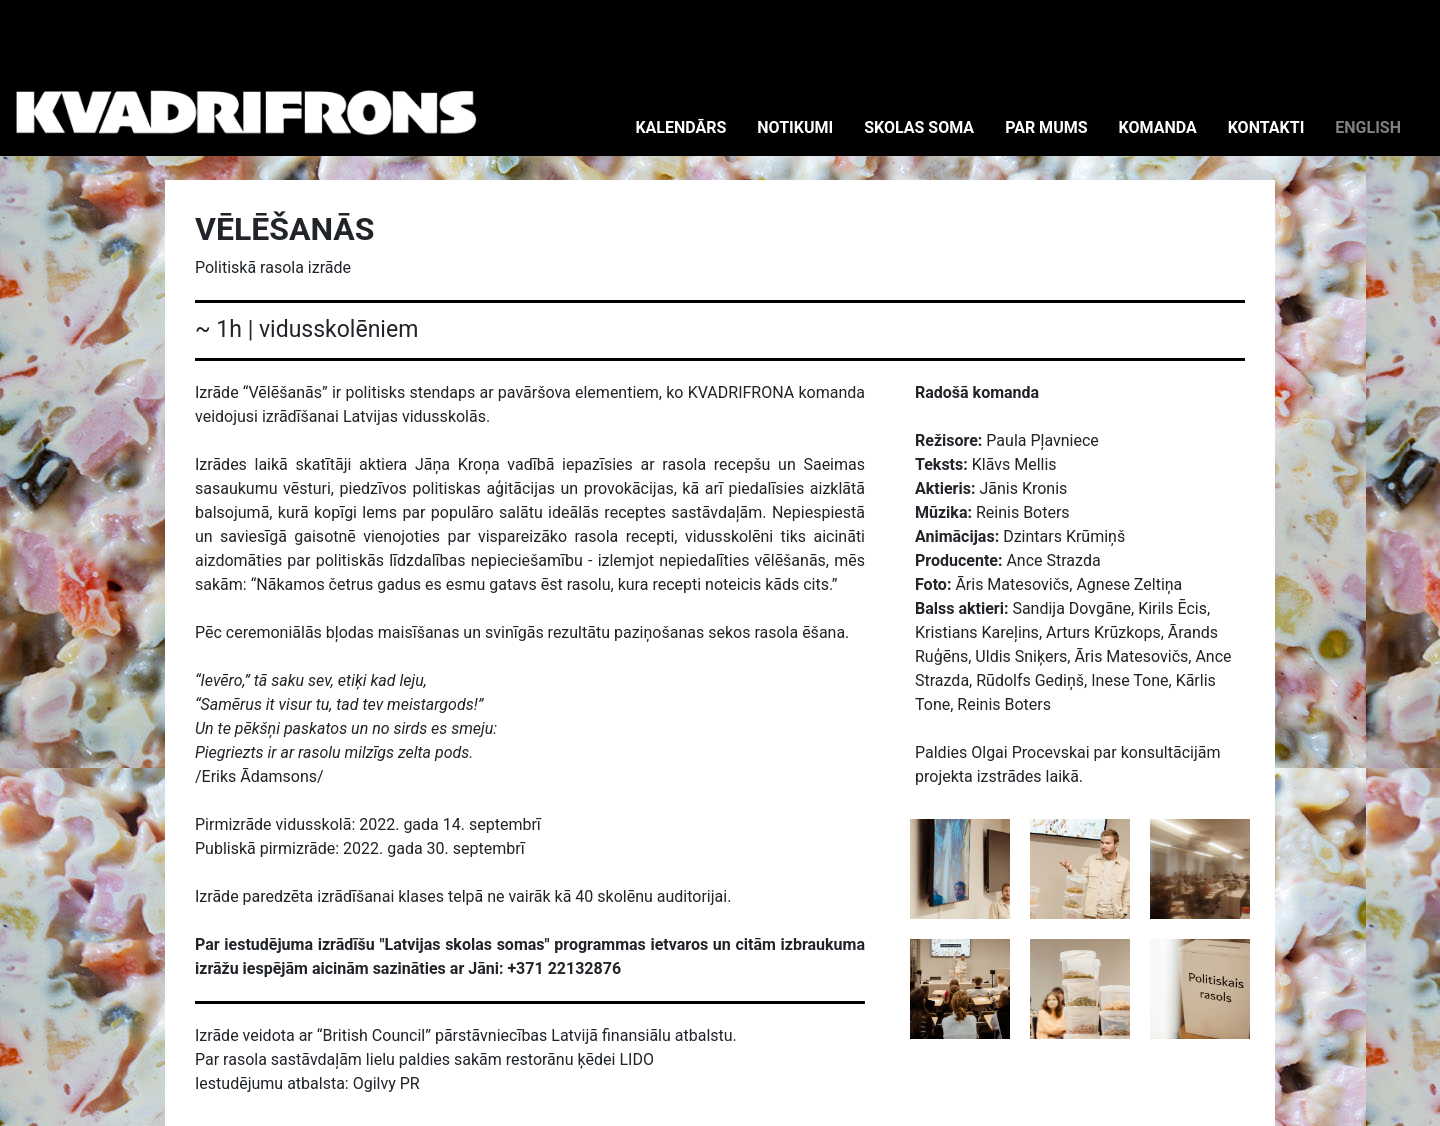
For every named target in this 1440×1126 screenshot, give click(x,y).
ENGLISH (1368, 127)
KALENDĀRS (680, 127)
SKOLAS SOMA (919, 127)
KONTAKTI (1266, 127)
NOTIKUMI (795, 127)
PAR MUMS (1046, 127)
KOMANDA (1158, 127)
